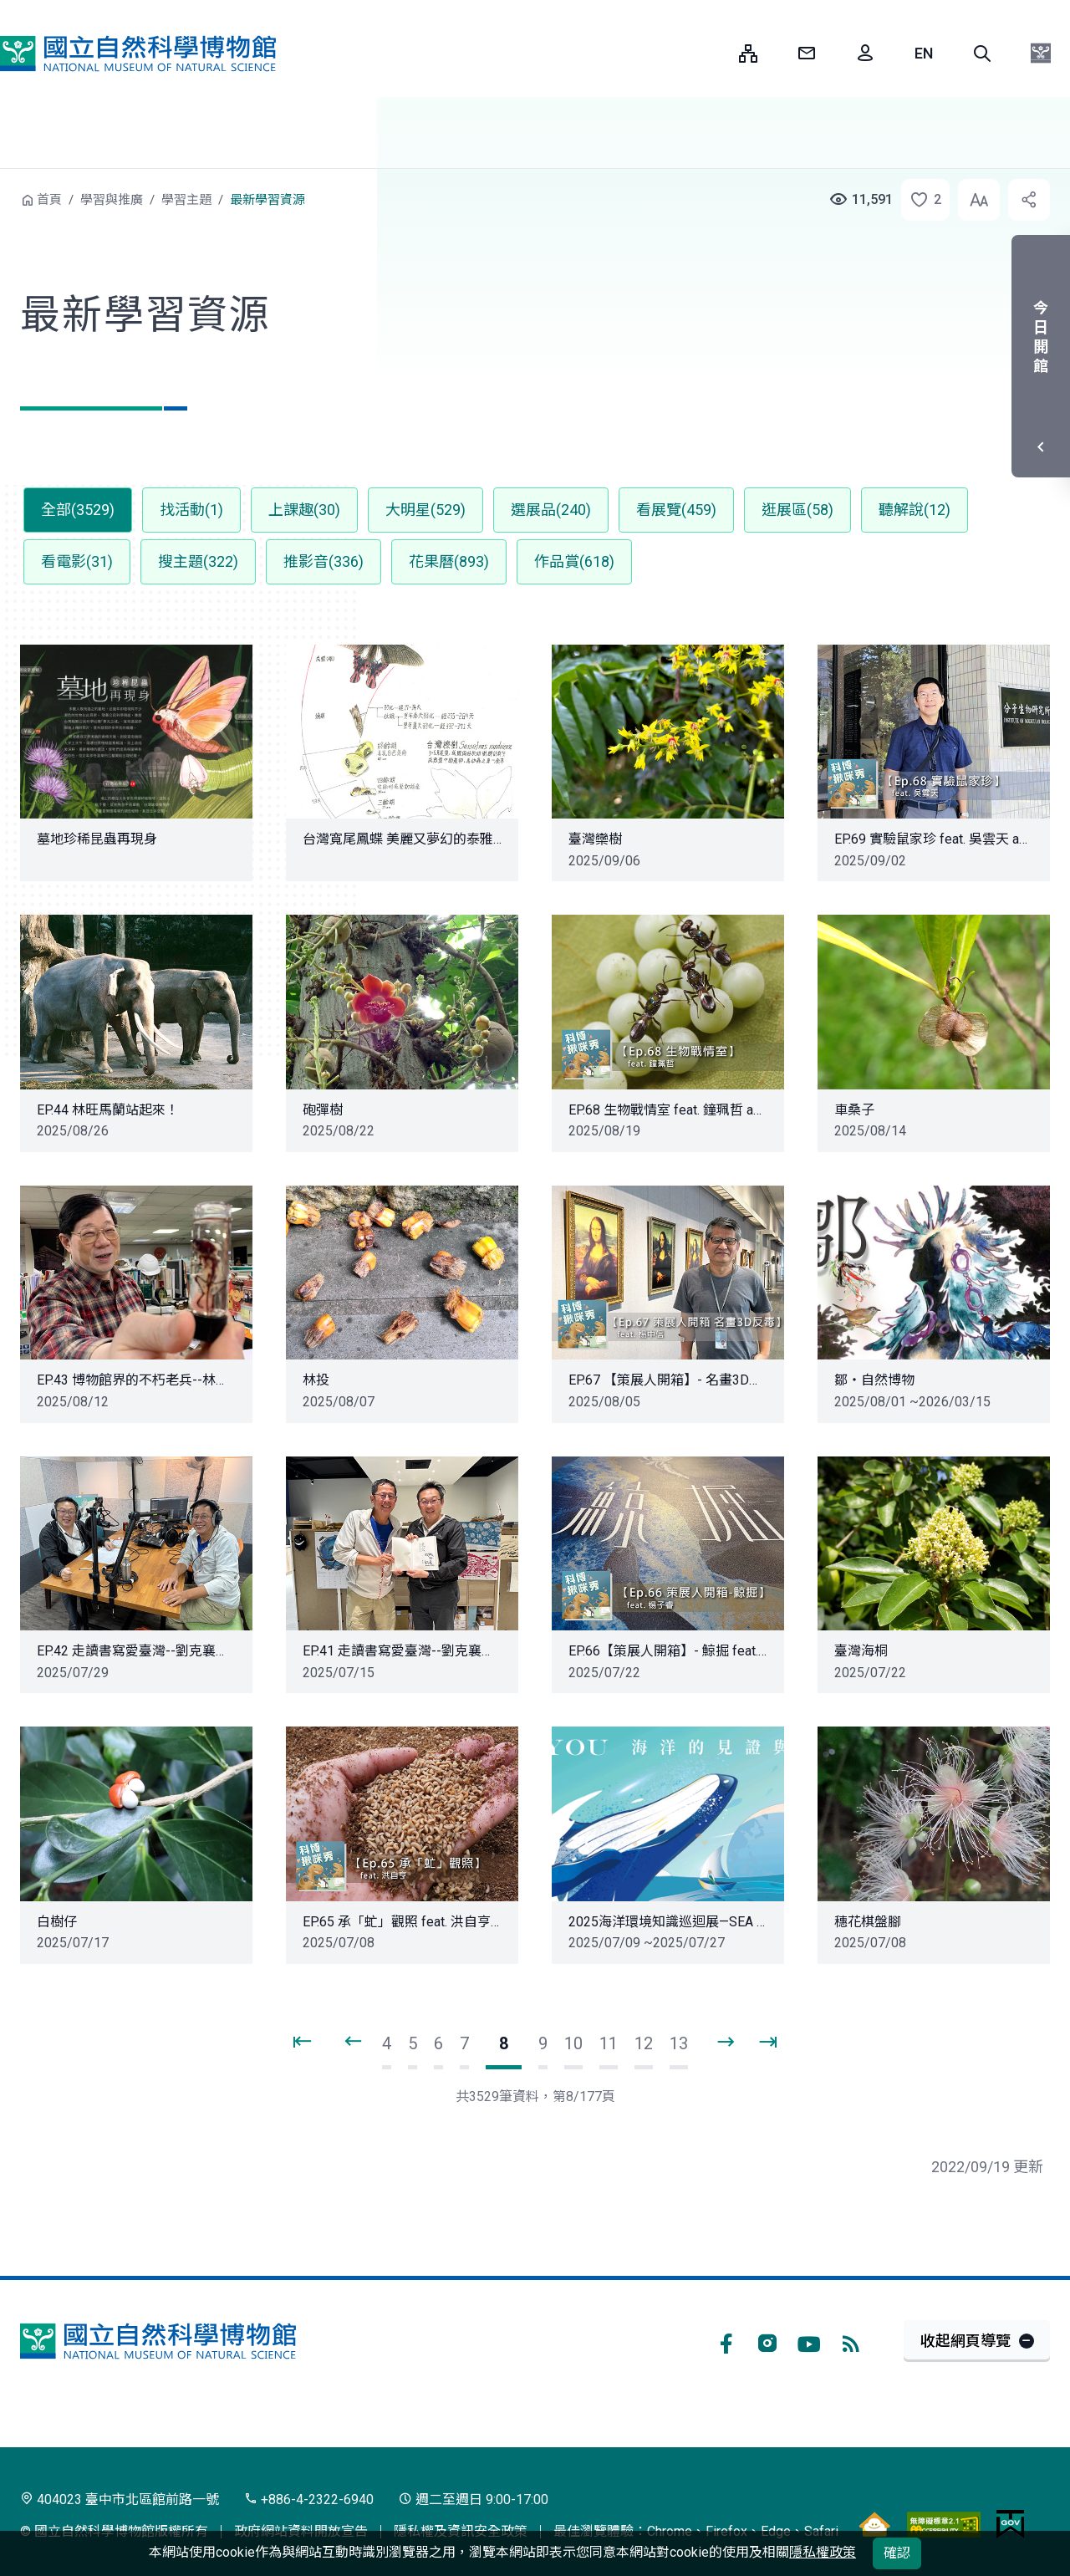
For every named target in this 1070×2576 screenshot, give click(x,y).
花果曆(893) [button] (449, 561)
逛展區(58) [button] (797, 509)
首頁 (49, 199)
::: (714, 53)
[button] (982, 53)
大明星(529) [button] (425, 509)
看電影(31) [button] (77, 561)
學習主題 (186, 199)
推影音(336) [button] (323, 561)
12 (643, 2043)
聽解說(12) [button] (914, 509)
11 (608, 2043)
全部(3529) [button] (78, 509)
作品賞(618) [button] (574, 561)
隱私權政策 (822, 2552)
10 (573, 2043)
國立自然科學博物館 (138, 53)
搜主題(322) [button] (198, 561)
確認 (897, 2553)
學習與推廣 (111, 199)
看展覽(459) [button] (676, 509)
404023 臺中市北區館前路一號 (119, 2499)
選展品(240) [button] (551, 509)
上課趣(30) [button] (304, 509)
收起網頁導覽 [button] (965, 2340)
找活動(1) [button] (191, 509)
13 (679, 2043)
